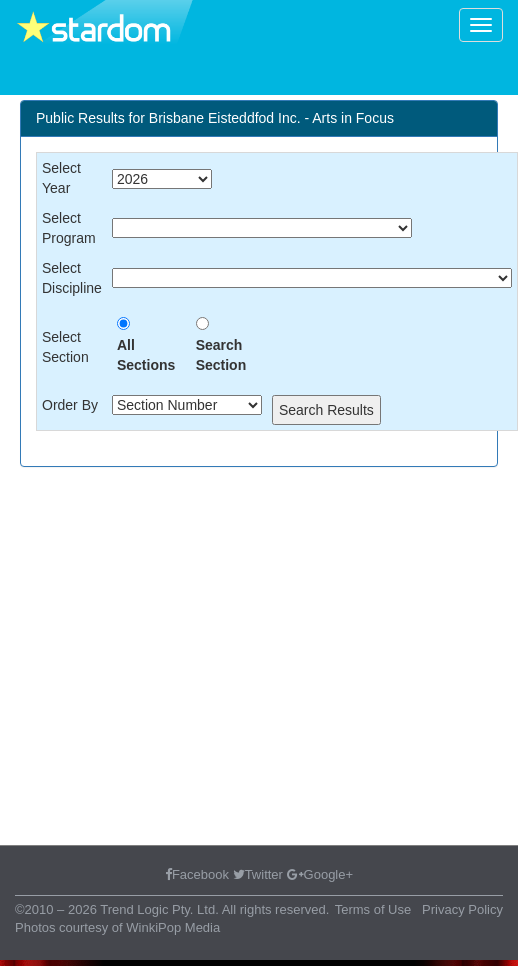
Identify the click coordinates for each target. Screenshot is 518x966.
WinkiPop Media (173, 927)
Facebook (197, 874)
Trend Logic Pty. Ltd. (159, 909)
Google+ (320, 874)
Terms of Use (373, 909)
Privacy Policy (462, 909)
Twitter (258, 874)
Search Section (221, 355)
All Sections (146, 355)
